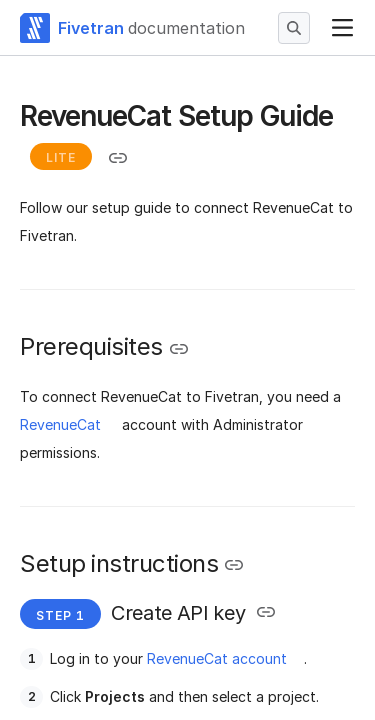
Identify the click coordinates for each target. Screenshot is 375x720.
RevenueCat (60, 424)
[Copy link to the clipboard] (118, 158)
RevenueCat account (217, 658)
